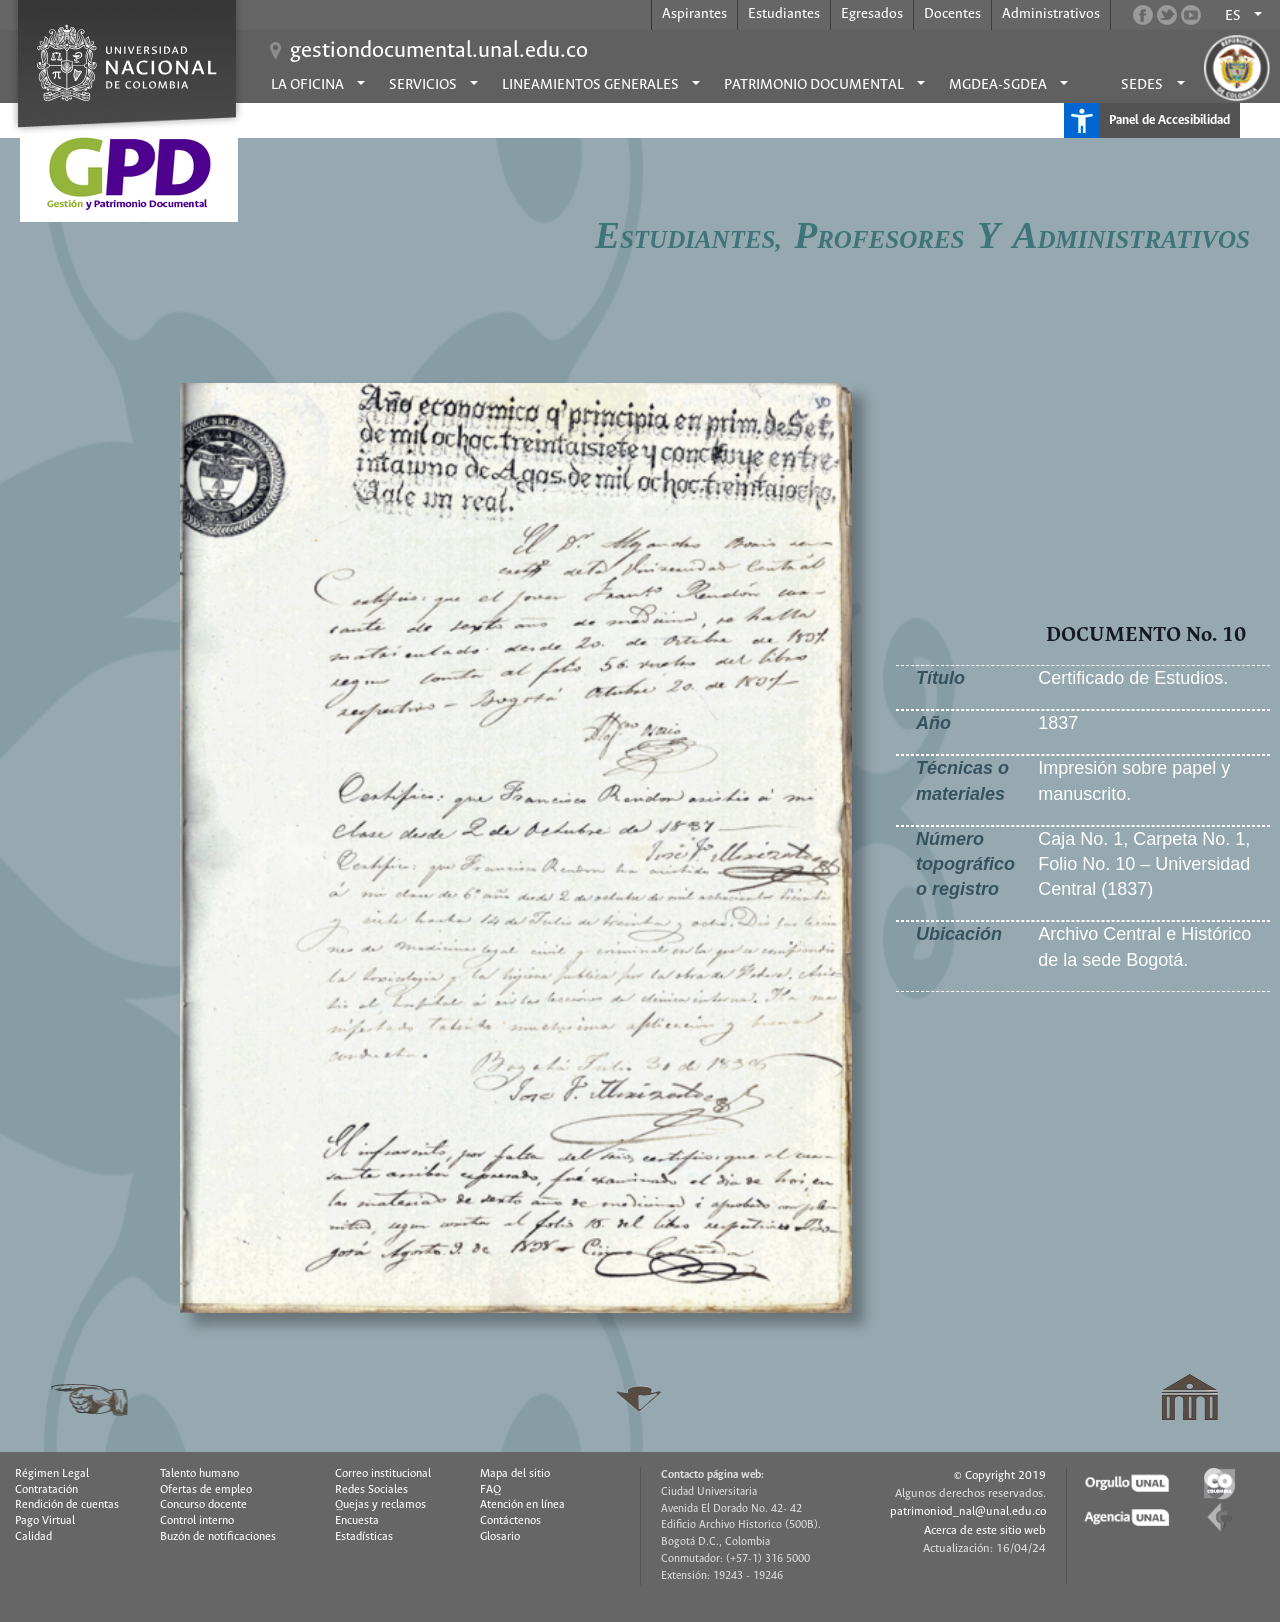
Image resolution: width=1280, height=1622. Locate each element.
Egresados (872, 14)
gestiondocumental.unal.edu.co (439, 51)
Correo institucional (383, 1474)
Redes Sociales (371, 1490)
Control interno (197, 1521)
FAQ (490, 1490)
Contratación (46, 1490)
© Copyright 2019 (1000, 1475)
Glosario (500, 1537)
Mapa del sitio (515, 1474)
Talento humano (199, 1474)
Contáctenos (510, 1521)
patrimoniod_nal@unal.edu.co (968, 1511)
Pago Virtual (45, 1521)
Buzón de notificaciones (218, 1537)
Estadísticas (364, 1537)
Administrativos (1051, 14)
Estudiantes (784, 14)
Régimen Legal (52, 1474)
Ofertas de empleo (206, 1490)
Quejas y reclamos (380, 1505)
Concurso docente (203, 1505)
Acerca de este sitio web (985, 1530)
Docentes (952, 14)
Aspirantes (694, 14)
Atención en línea (522, 1505)
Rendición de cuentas (67, 1505)
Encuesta (357, 1521)
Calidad (33, 1537)
